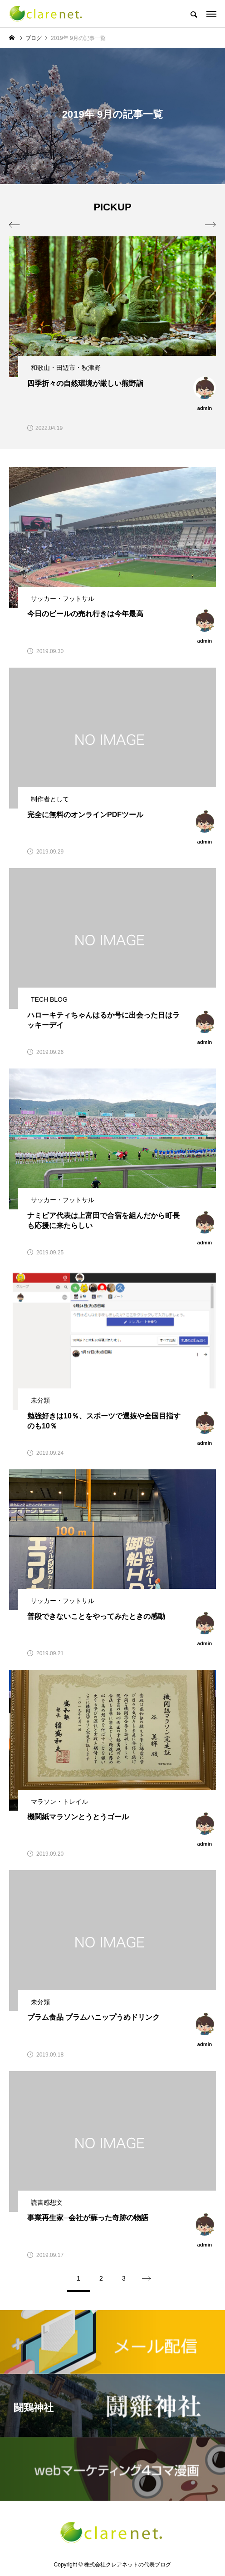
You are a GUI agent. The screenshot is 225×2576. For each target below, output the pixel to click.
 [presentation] (210, 225)
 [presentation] (14, 225)
